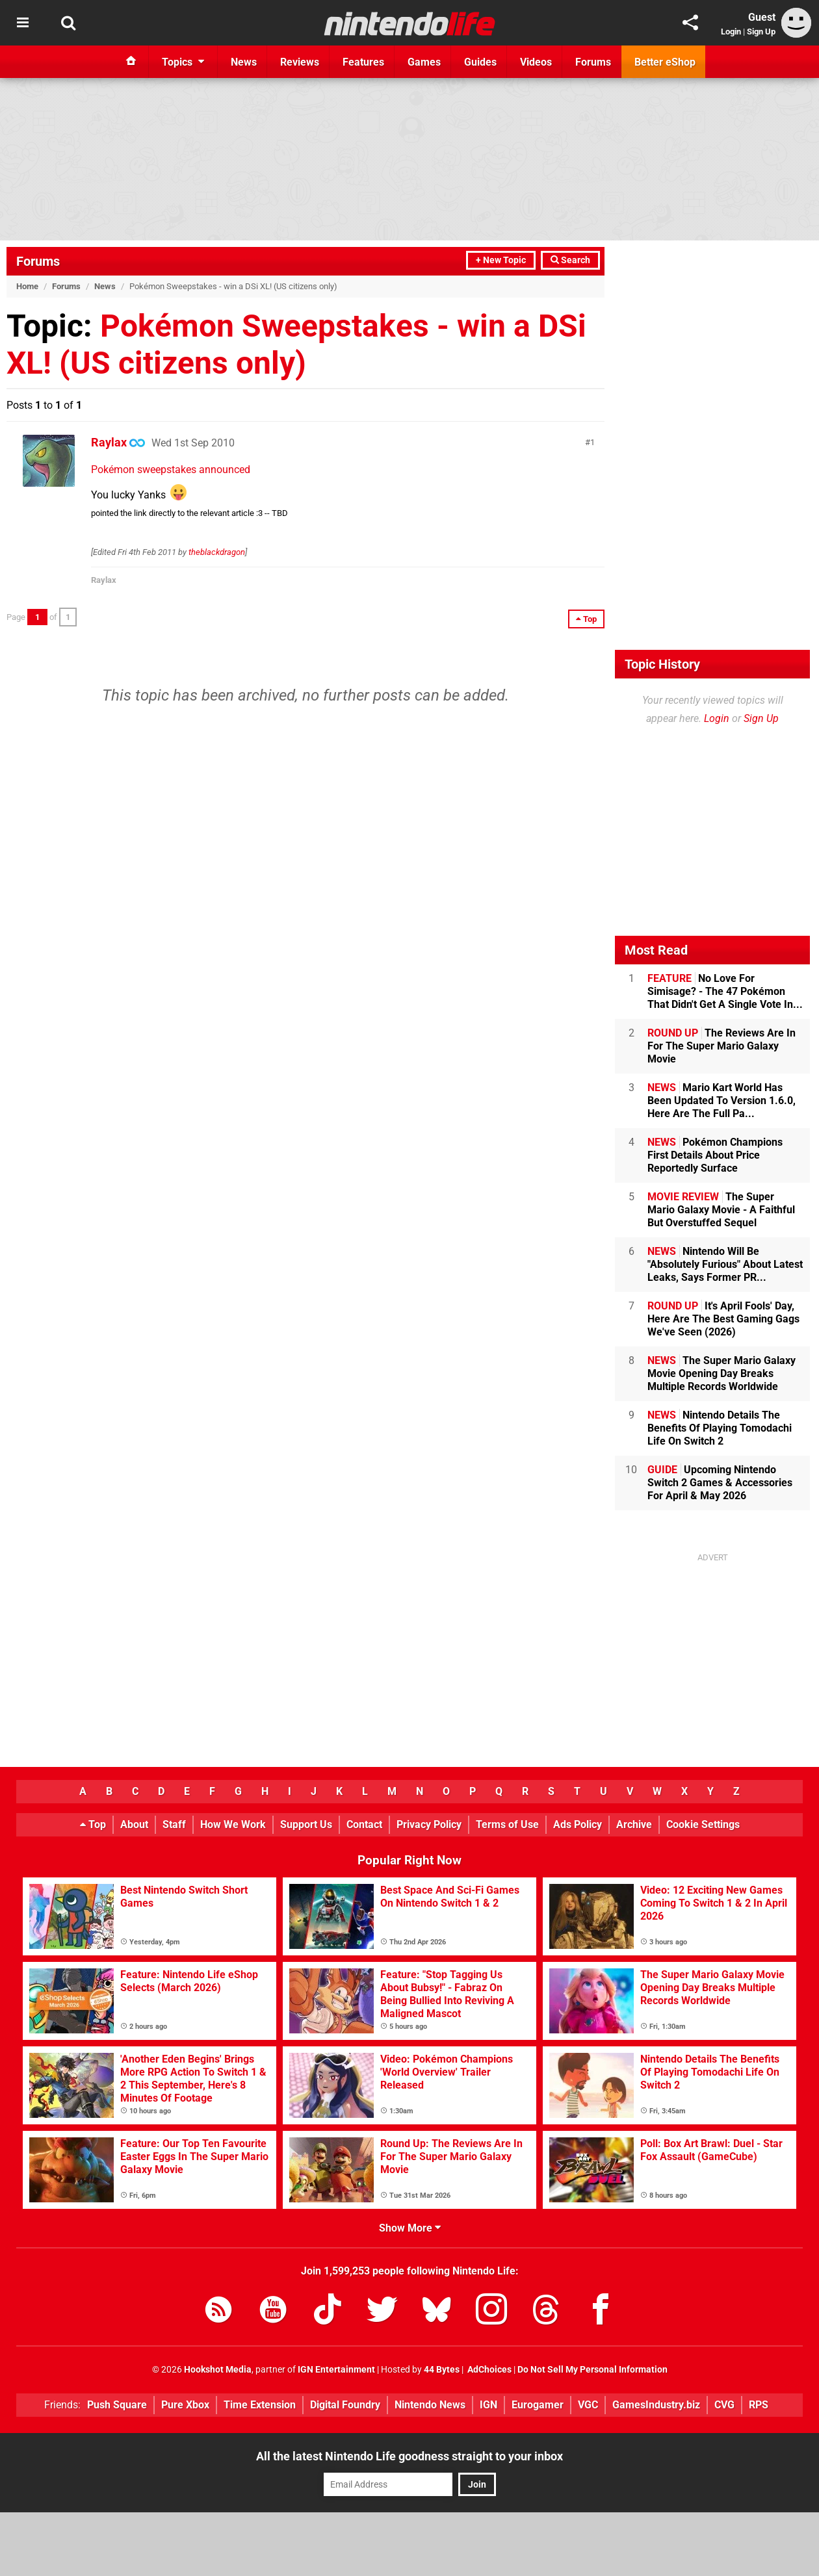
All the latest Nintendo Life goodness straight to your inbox (409, 2456)
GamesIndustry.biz (656, 2405)
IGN (488, 2405)
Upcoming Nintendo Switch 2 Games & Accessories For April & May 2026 (719, 1482)
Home (27, 286)
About (134, 1824)
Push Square (117, 2405)
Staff (174, 1824)
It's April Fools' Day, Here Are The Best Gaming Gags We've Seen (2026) (723, 1319)
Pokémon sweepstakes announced (170, 469)
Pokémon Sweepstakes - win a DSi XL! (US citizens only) (296, 344)
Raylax (109, 442)
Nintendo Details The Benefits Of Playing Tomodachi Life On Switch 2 (719, 1428)
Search (570, 260)
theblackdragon (216, 552)
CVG (724, 2405)
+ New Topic (501, 260)
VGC (588, 2405)
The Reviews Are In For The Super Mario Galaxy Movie (721, 1046)
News (105, 286)
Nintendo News (430, 2405)
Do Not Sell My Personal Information (592, 2369)
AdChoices (488, 2369)
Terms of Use (507, 1824)
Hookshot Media (218, 2369)
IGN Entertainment (336, 2369)
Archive (634, 1824)
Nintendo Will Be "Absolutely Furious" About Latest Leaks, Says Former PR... (725, 1264)
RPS (758, 2405)
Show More (410, 2228)
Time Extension (260, 2405)
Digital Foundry (345, 2405)
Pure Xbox (185, 2405)
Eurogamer (538, 2405)
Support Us (306, 1824)
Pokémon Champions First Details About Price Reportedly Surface (715, 1155)
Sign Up (761, 31)
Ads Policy (577, 1824)
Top (93, 1824)
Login (731, 31)
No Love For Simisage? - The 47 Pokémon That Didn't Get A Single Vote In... (725, 991)
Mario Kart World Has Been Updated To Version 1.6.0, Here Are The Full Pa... (721, 1100)
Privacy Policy (429, 1824)
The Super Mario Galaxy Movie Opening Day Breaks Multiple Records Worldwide (721, 1373)
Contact (364, 1824)
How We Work (233, 1824)
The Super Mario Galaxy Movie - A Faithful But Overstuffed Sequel (721, 1210)
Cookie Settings (703, 1824)
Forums (38, 261)
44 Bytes (442, 2369)
